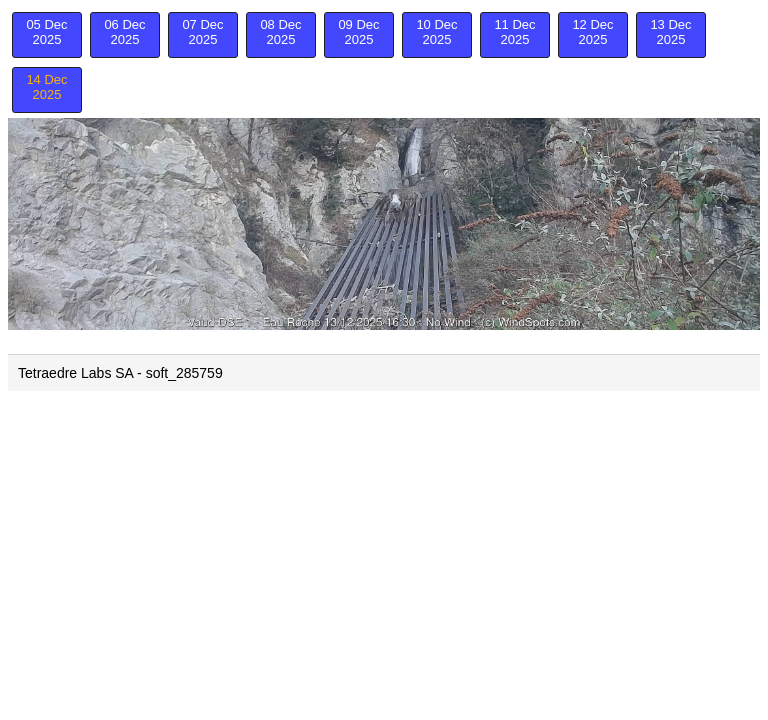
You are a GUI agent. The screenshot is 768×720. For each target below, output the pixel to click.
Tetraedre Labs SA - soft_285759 (120, 373)
